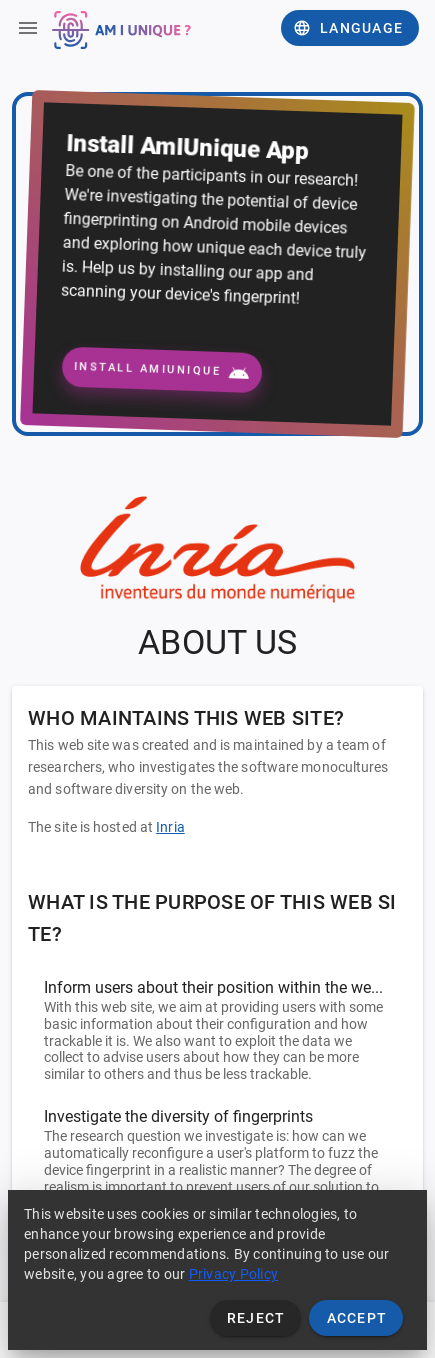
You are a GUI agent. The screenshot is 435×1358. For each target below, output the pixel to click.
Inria (170, 827)
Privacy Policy (234, 1274)
